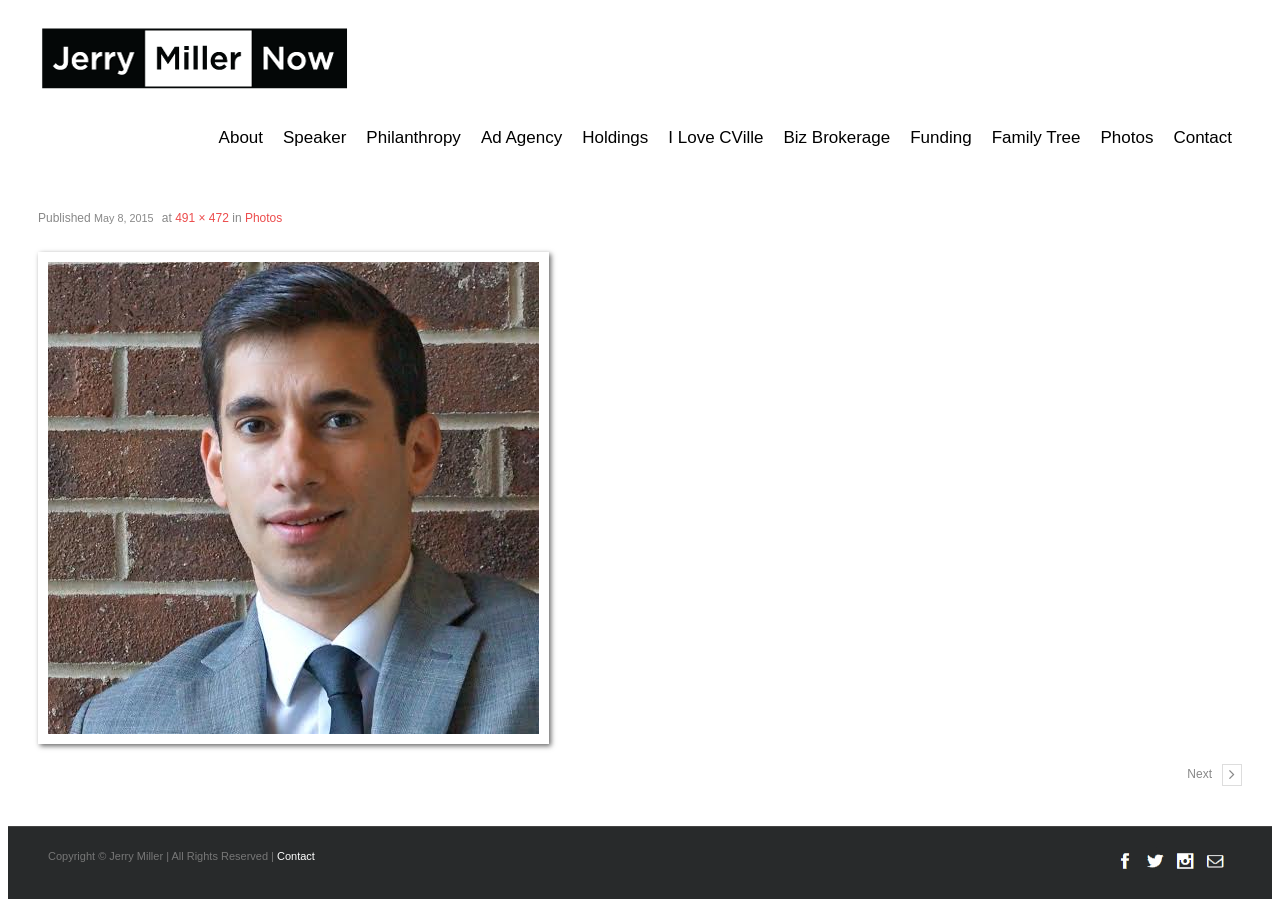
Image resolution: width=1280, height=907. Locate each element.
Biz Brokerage (836, 137)
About (241, 137)
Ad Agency (521, 137)
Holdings (615, 137)
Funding (940, 137)
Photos (1126, 137)
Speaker (314, 137)
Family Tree (1036, 137)
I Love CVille (715, 137)
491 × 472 (202, 218)
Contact (1202, 137)
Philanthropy (413, 137)
